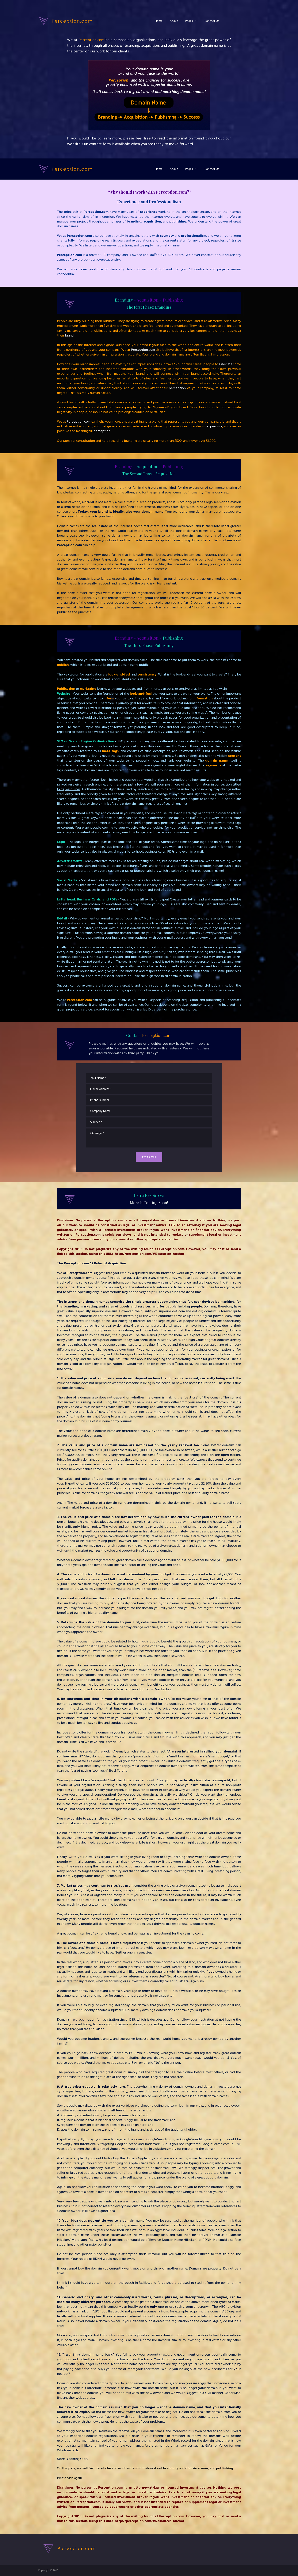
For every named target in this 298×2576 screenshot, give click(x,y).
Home (158, 21)
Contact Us (211, 21)
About (174, 21)
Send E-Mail (149, 1157)
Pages (191, 21)
